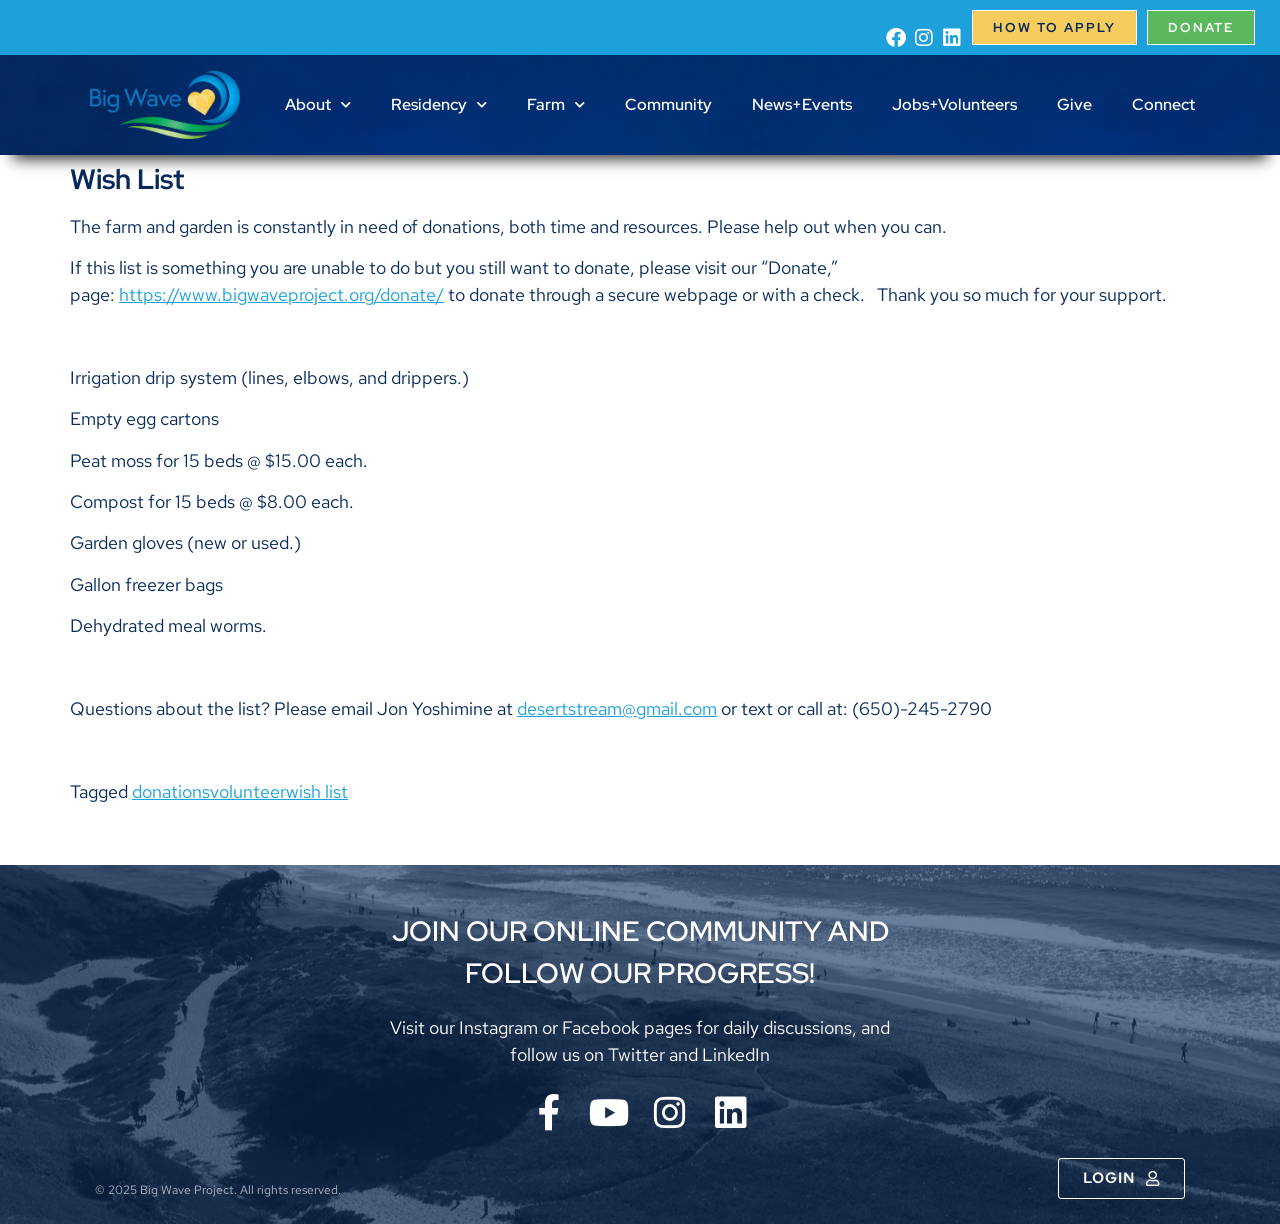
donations (171, 791)
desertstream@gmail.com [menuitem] (617, 708)
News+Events (802, 104)
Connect (1163, 104)
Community (668, 104)
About (318, 104)
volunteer (248, 791)
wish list (317, 791)
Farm (556, 104)
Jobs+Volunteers (954, 104)
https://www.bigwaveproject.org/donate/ (281, 294)
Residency (439, 104)
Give (1074, 104)
